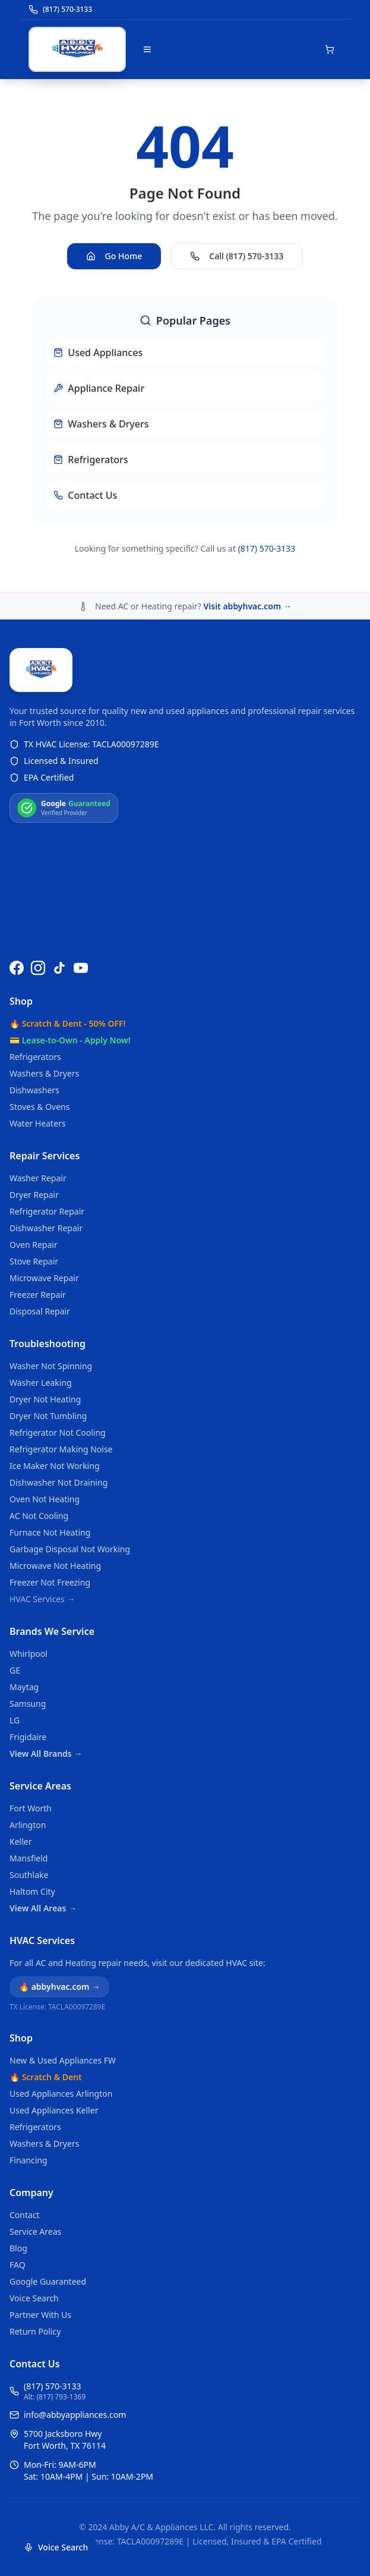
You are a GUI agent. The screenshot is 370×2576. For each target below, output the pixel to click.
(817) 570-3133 (267, 548)
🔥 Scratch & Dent (46, 2077)
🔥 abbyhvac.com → (59, 1986)
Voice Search (34, 2298)
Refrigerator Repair (47, 1211)
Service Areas (40, 1785)
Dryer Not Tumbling (48, 1415)
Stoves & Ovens (39, 1106)
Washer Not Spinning (51, 1366)
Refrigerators (35, 1056)
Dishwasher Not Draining (58, 1482)
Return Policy (35, 2331)
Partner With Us (40, 2314)
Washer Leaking (41, 1382)
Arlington (28, 1824)
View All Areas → (43, 1908)
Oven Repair (34, 1244)
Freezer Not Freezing (50, 1582)
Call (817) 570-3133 (236, 256)
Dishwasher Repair (46, 1228)
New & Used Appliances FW (63, 2060)
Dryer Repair (34, 1194)
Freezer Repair (38, 1294)
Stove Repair (34, 1261)
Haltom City (32, 1891)
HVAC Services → (42, 1599)
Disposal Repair (40, 1311)
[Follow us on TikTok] (59, 968)
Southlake (29, 1874)
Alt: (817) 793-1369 (55, 2397)
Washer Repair (38, 1178)
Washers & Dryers (44, 1073)
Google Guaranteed (48, 2281)
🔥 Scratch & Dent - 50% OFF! (67, 1023)
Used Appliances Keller (54, 2110)
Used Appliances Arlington (61, 2093)
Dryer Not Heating (45, 1399)
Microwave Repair (44, 1278)
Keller (20, 1841)
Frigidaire (28, 1737)
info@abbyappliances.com (75, 2414)
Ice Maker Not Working (55, 1465)
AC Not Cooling (39, 1515)
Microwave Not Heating (55, 1565)
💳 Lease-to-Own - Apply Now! (70, 1040)
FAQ (18, 2264)
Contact (25, 2214)
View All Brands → (46, 1753)
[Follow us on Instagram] (38, 968)
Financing (29, 2160)
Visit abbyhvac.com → (247, 606)
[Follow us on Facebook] (17, 968)
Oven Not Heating (45, 1499)
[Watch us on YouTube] (81, 968)
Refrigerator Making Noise (61, 1449)
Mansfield (29, 1858)
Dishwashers (34, 1090)
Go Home (114, 256)
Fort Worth (31, 1808)
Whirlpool (29, 1653)
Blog (18, 2248)
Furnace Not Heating (50, 1532)
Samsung (28, 1703)
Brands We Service (52, 1631)
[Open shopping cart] (329, 49)
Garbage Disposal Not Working (70, 1549)
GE (15, 1670)
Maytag (24, 1687)
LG (15, 1720)
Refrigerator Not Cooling (58, 1432)
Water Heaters (38, 1123)
